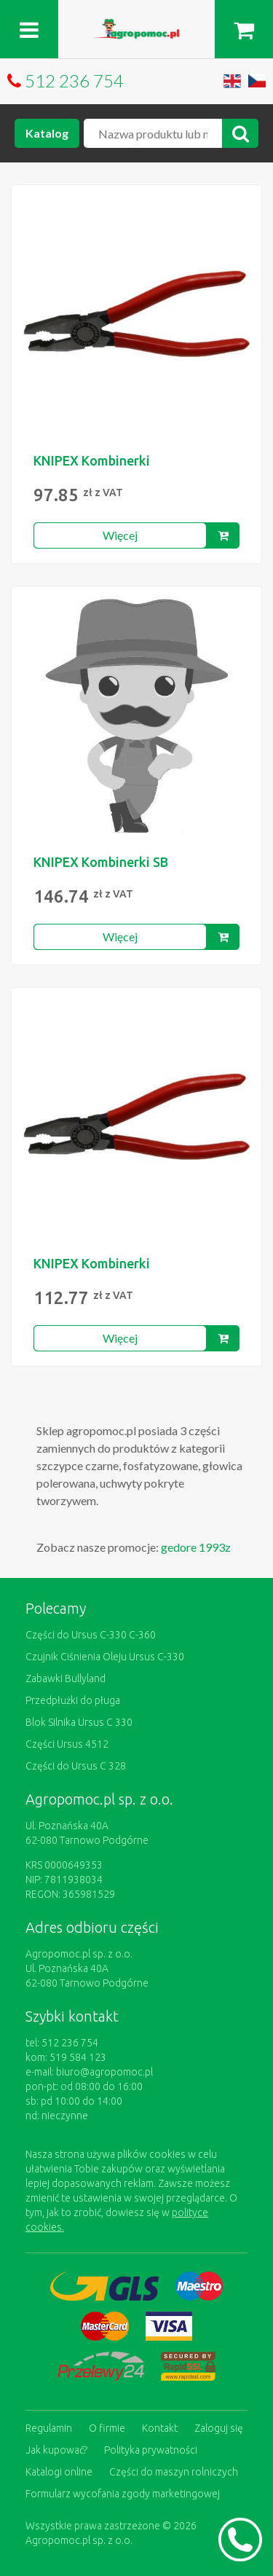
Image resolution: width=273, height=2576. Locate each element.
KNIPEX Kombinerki (91, 460)
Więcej (120, 535)
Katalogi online (58, 2472)
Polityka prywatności (150, 2450)
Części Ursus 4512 (66, 1744)
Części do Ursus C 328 (75, 1766)
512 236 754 (74, 80)
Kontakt (160, 2428)
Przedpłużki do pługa (72, 1700)
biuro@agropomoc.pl (104, 2072)
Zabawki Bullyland (65, 1678)
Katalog (46, 133)
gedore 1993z (196, 1547)
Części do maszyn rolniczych (173, 2472)
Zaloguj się (218, 2428)
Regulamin (48, 2428)
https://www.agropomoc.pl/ (137, 27)
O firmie (107, 2428)
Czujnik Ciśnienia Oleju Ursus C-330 (104, 1656)
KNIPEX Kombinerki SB (100, 862)
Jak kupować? (56, 2450)
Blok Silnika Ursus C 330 (78, 1722)
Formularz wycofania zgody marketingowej (122, 2494)
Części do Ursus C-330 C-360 (90, 1635)
